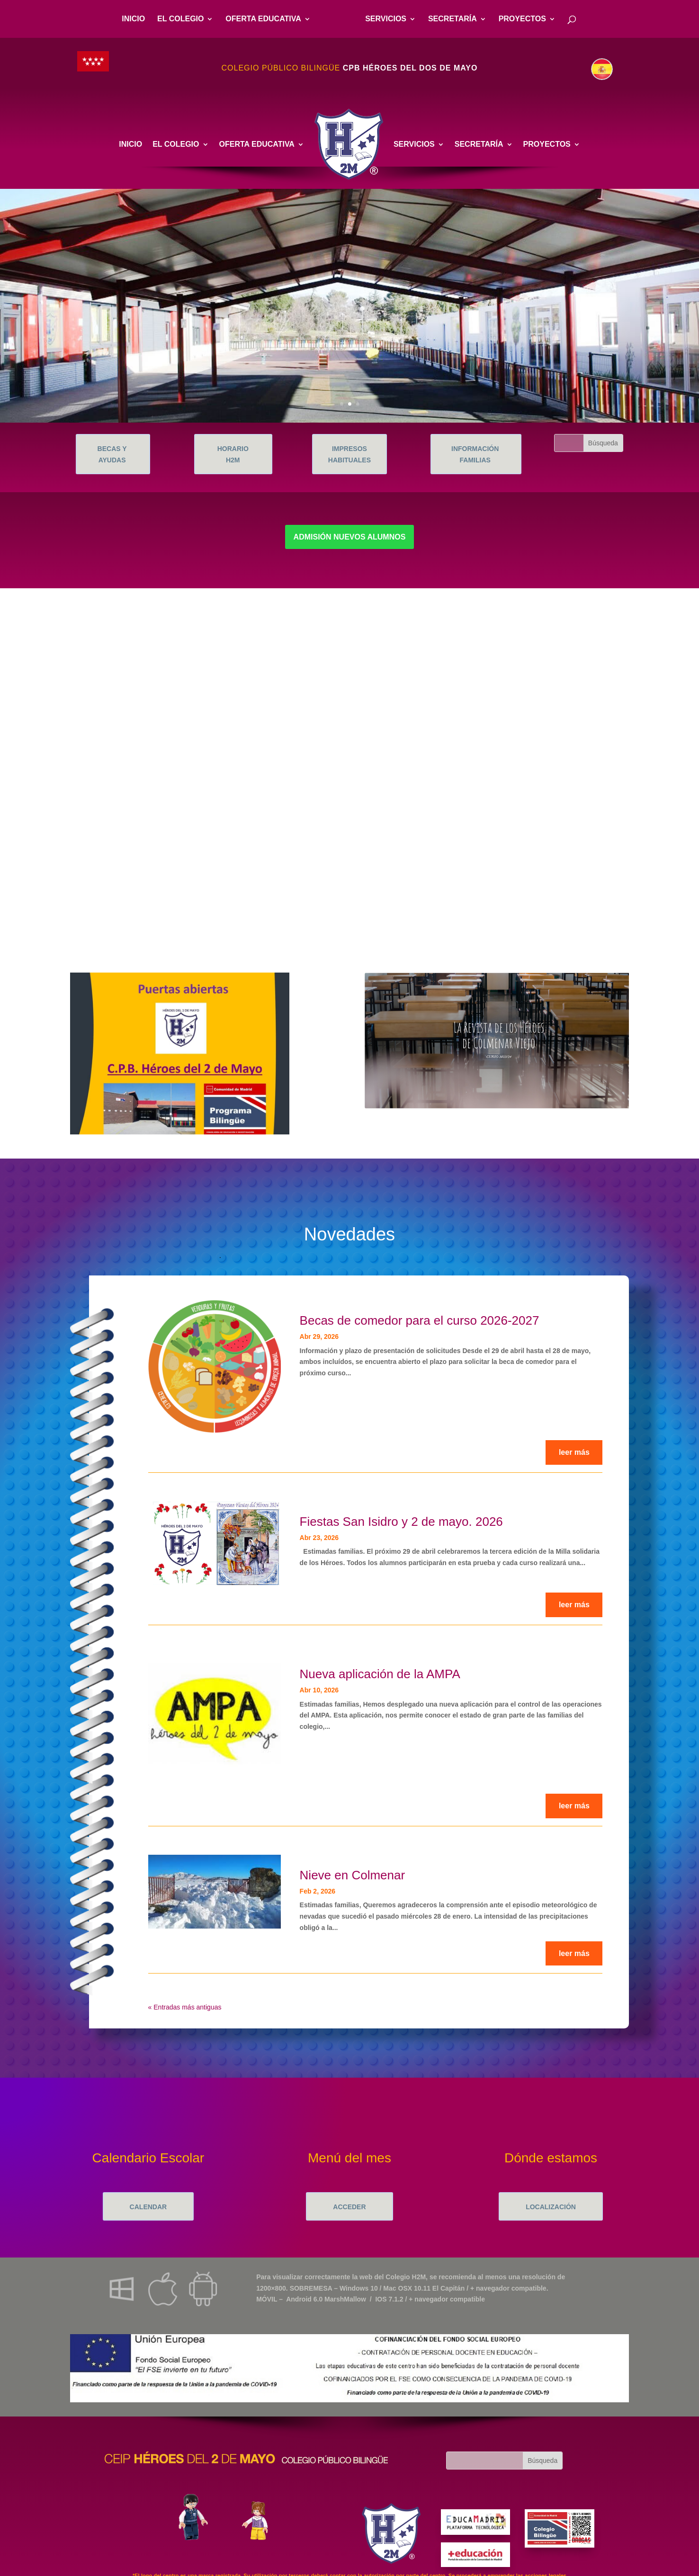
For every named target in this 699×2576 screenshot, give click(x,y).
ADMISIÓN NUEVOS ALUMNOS (350, 537)
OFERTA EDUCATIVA (263, 19)
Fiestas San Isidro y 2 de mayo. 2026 (401, 1521)
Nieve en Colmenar (352, 1875)
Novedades (349, 1234)
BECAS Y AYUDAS (112, 454)
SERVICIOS (385, 19)
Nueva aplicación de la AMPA (380, 1674)
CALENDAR (148, 2207)
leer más (574, 1452)
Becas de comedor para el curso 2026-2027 (419, 1320)
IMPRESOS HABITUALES (349, 454)
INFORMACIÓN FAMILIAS (475, 454)
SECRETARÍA (452, 19)
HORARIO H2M (233, 454)
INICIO (133, 19)
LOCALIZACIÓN (551, 2207)
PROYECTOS (522, 19)
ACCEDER (349, 2207)
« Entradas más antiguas (185, 2007)
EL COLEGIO (180, 19)
